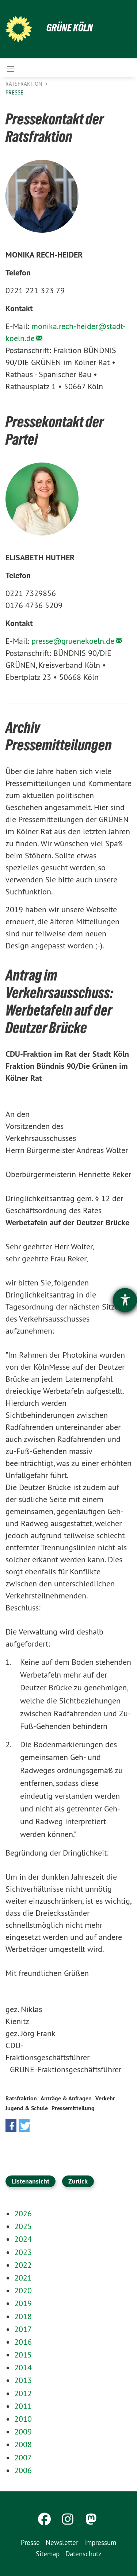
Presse (14, 92)
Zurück (78, 2181)
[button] (10, 2125)
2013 (23, 2380)
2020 (23, 2290)
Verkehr (105, 2098)
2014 (23, 2367)
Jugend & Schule (26, 2108)
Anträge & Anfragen (66, 2098)
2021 (23, 2278)
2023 (23, 2252)
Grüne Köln (69, 28)
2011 (23, 2406)
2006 (23, 2470)
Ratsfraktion (24, 83)
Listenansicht (30, 2181)
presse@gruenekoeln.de (72, 641)
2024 (23, 2239)
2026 (23, 2213)
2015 (23, 2354)
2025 (23, 2226)
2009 (23, 2431)
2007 (23, 2457)
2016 (23, 2342)
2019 (23, 2303)
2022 (23, 2265)
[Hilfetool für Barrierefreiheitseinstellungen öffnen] (125, 1300)
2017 (23, 2329)
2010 (23, 2419)
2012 (23, 2393)
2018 (23, 2316)
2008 (23, 2444)
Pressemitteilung (73, 2108)
